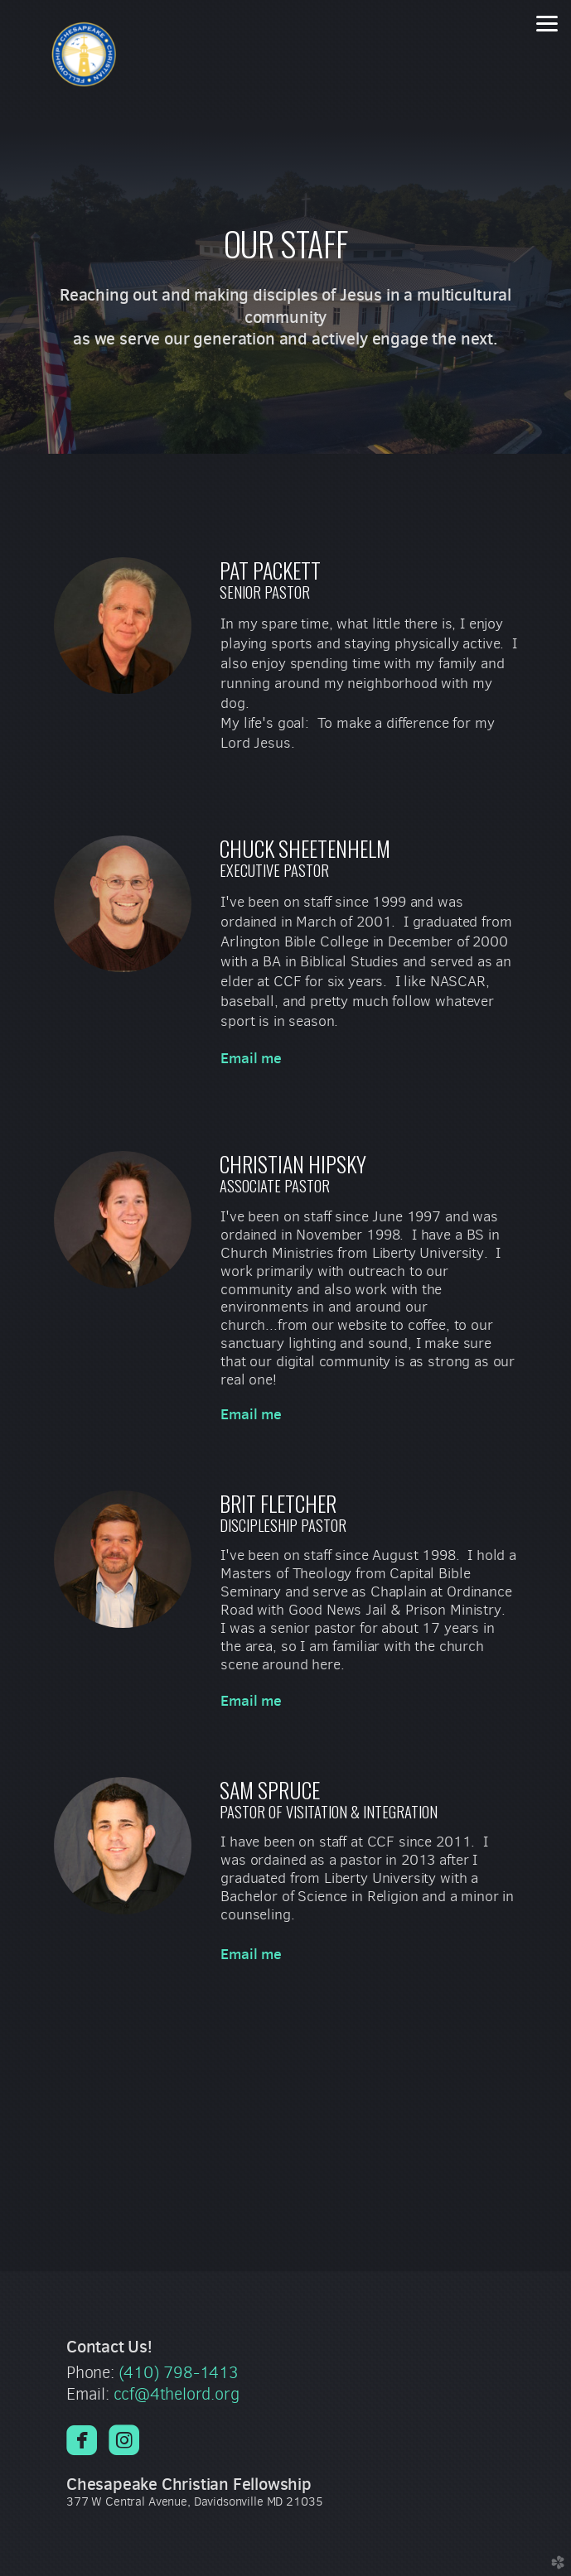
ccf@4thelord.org (177, 2394)
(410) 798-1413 (179, 2373)
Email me (251, 1057)
